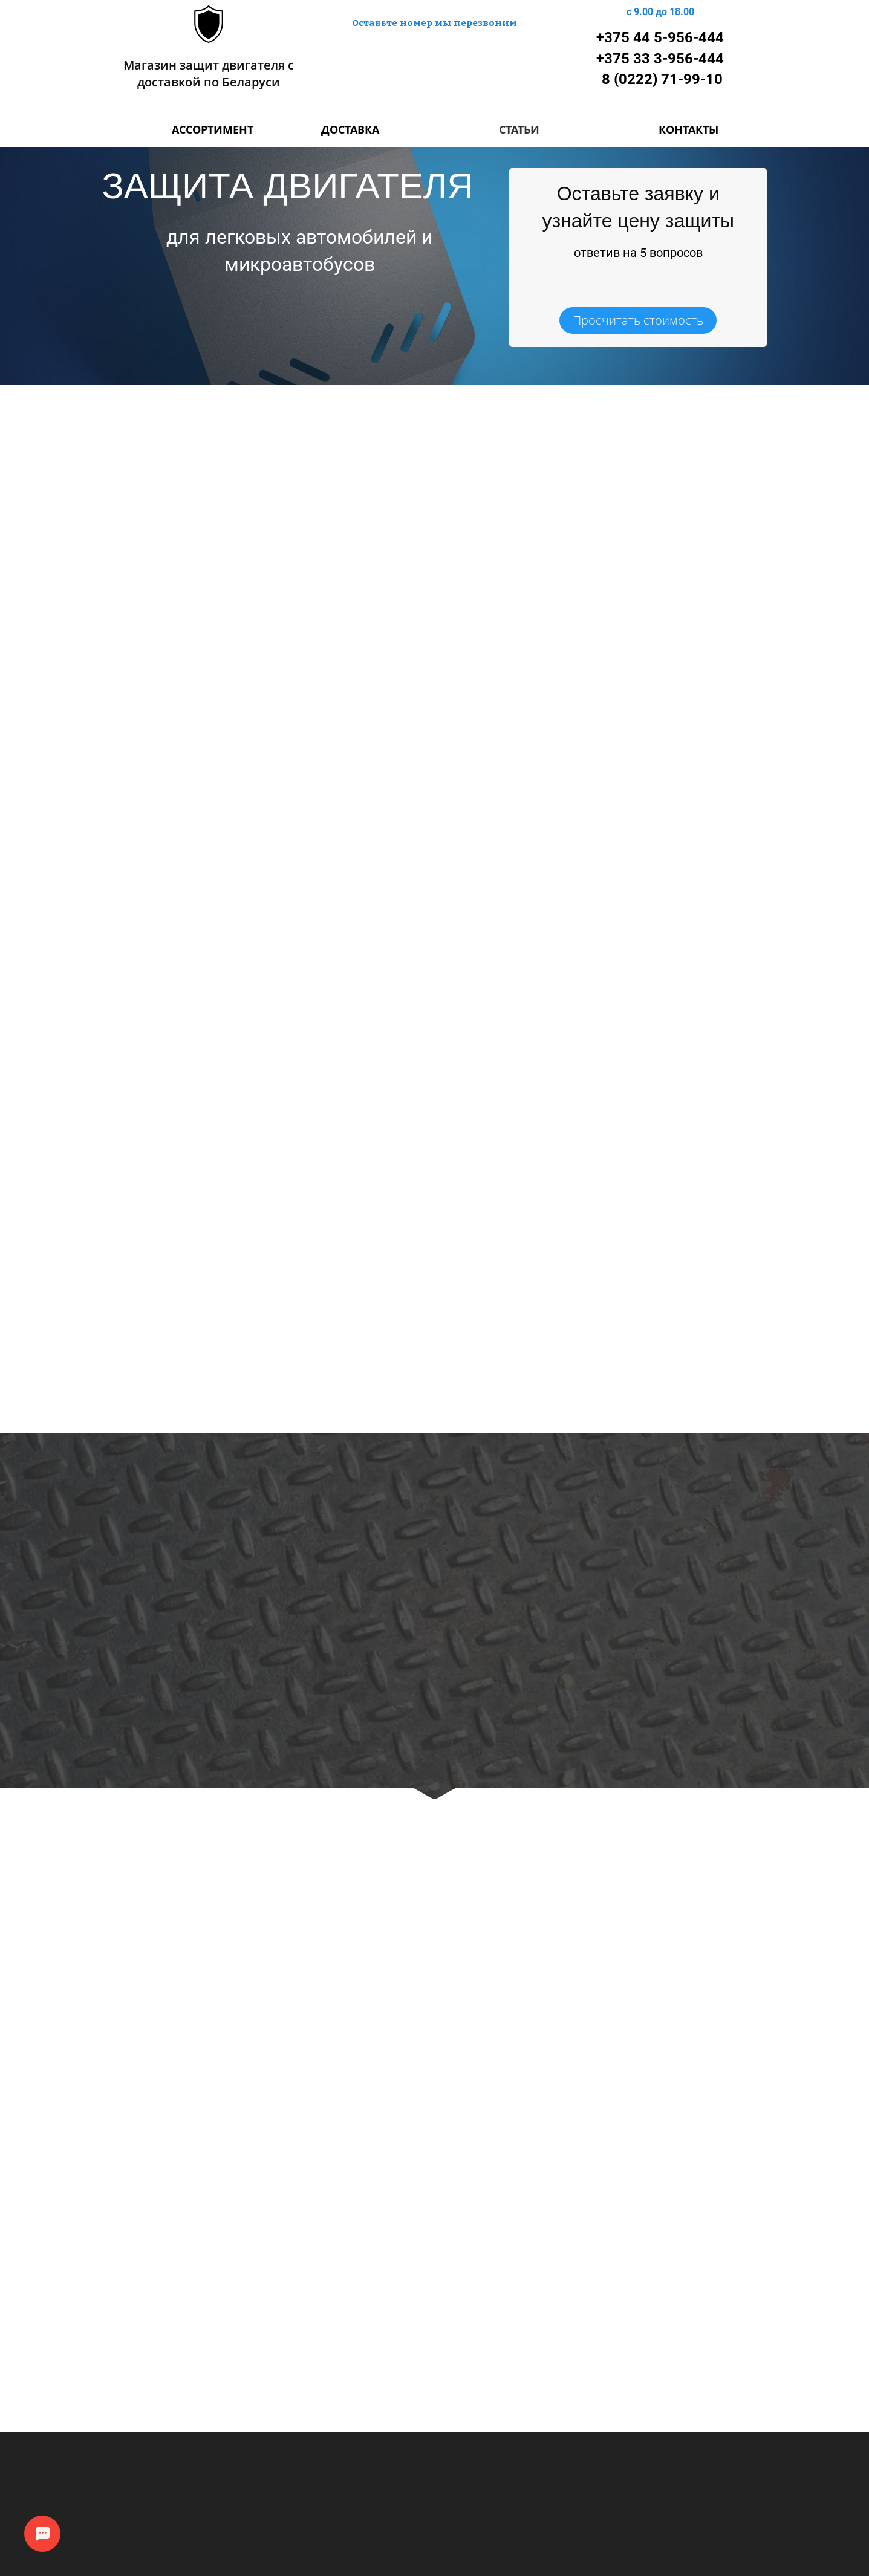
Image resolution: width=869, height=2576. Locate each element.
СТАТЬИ (519, 129)
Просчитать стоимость (638, 320)
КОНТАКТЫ (688, 129)
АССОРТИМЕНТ (212, 129)
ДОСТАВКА (350, 129)
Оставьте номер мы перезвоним (434, 22)
